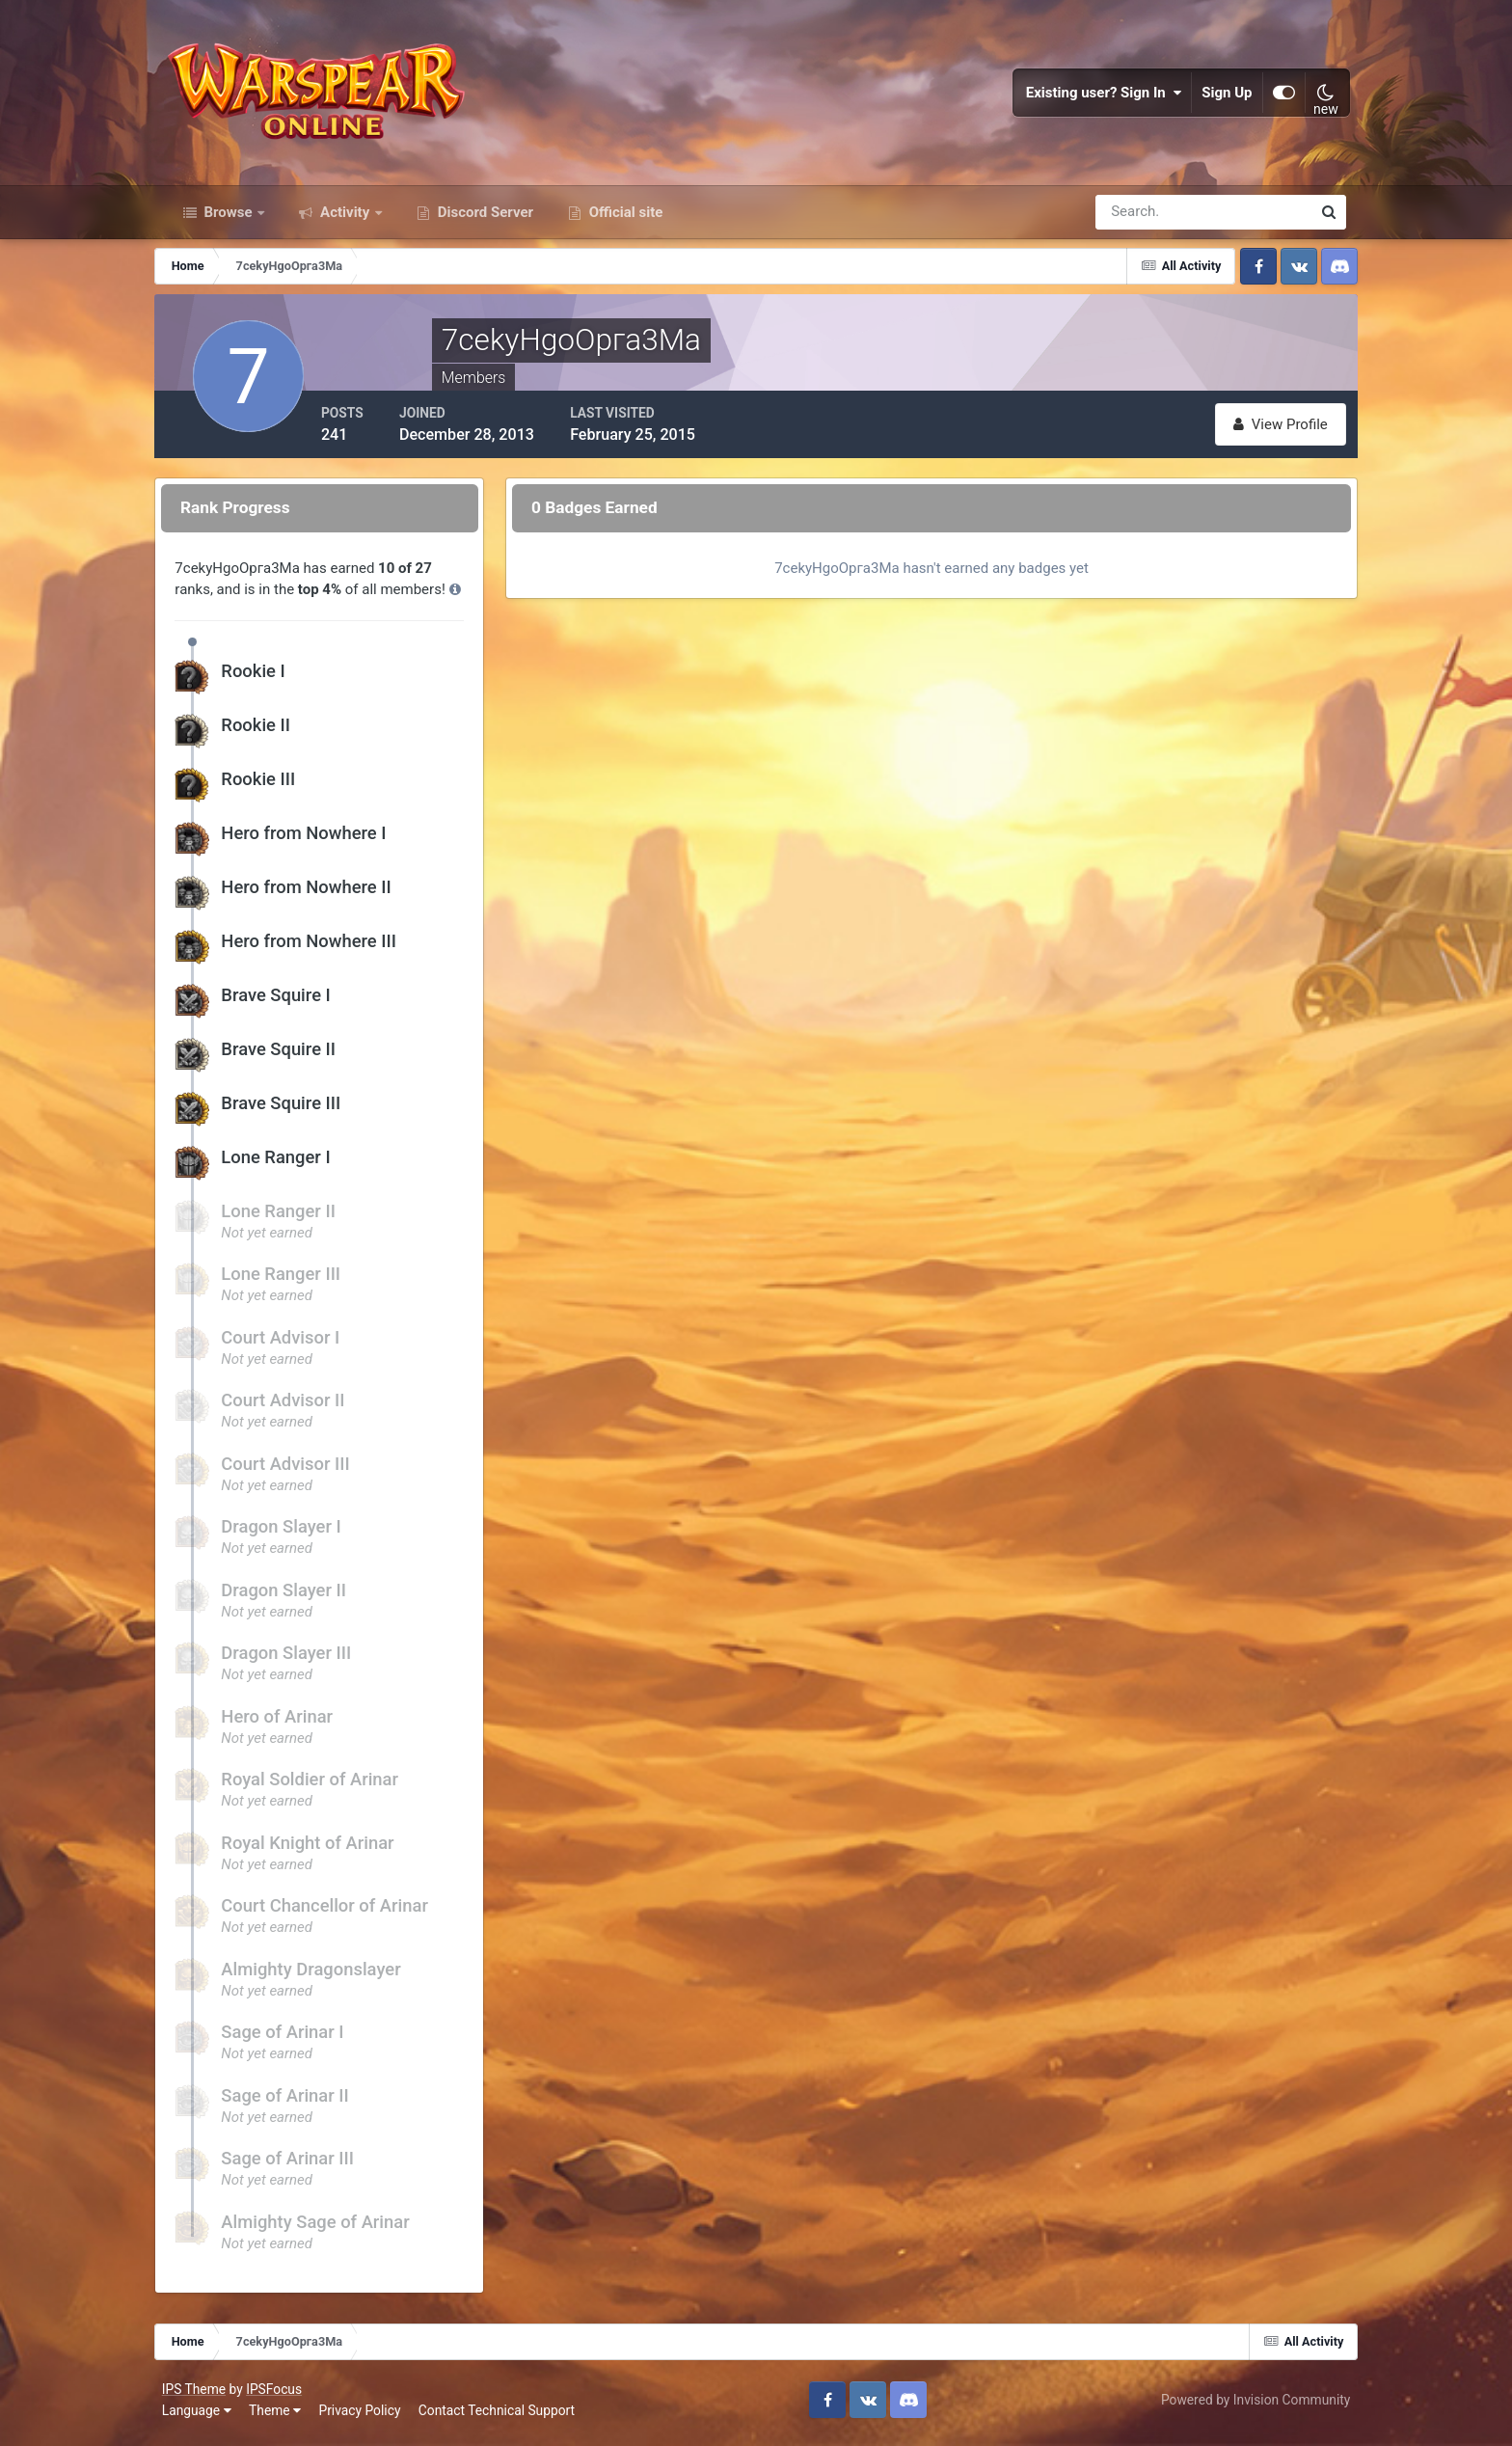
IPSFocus (278, 2396)
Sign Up (1224, 96)
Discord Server (483, 220)
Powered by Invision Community (1251, 2405)
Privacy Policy (364, 2416)
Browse (228, 220)
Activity (344, 220)
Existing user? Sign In (1100, 96)
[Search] (1136, 220)
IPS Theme (198, 2396)
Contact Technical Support (500, 2416)
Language (200, 2416)
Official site (623, 220)
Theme (279, 2416)
